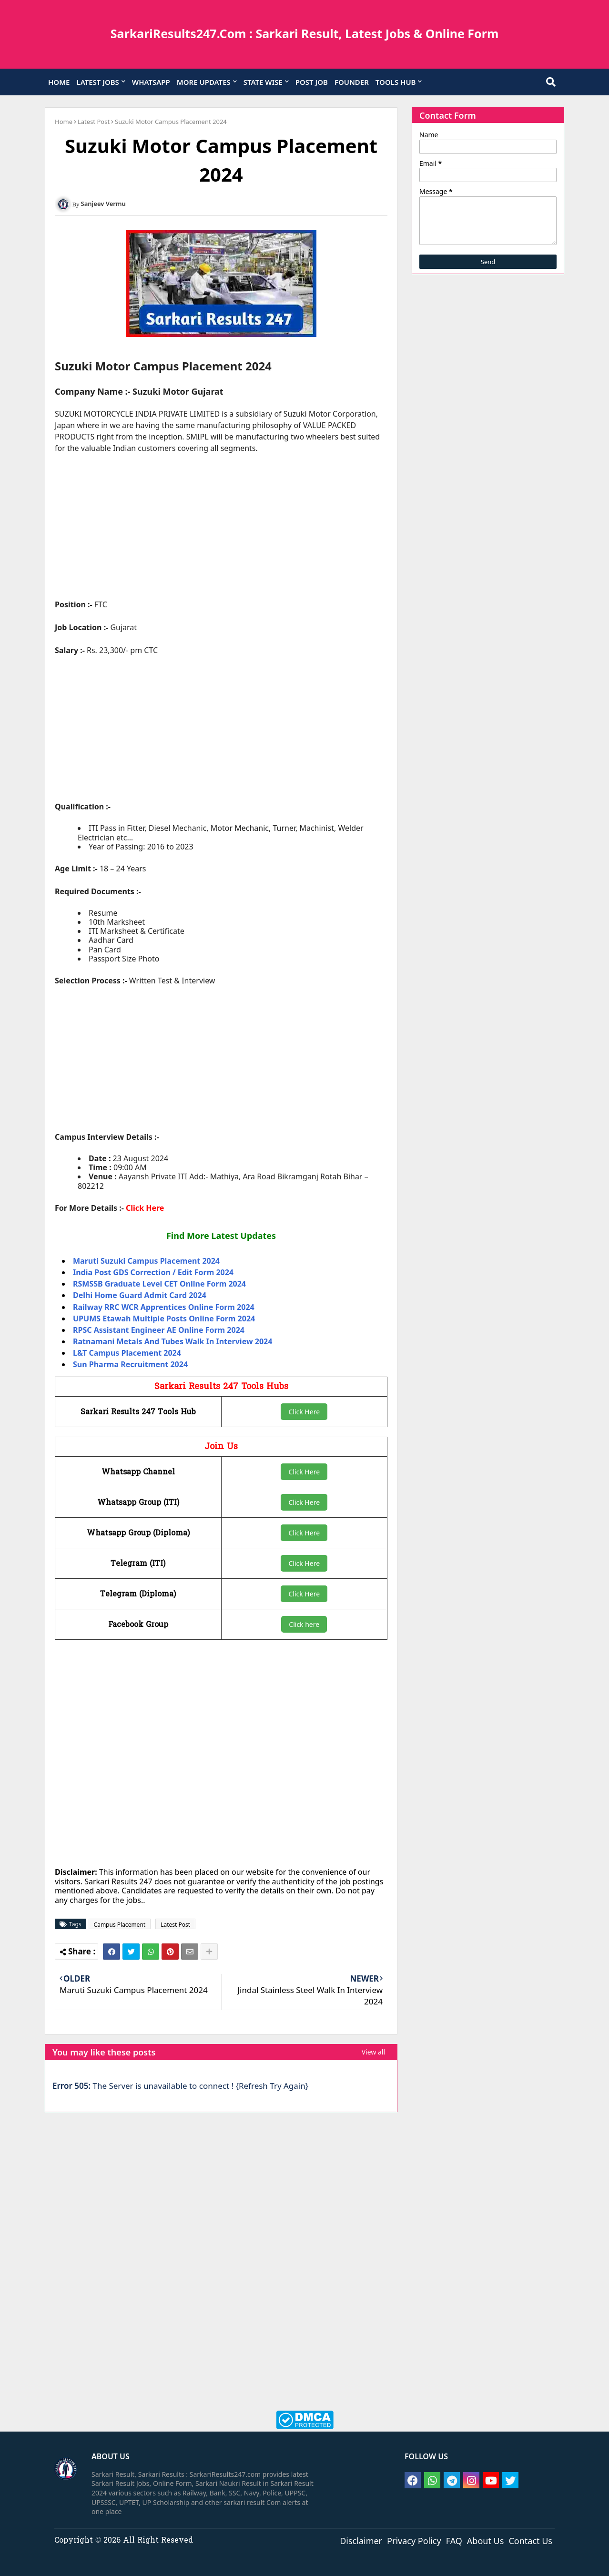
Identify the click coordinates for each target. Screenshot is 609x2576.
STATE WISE (263, 82)
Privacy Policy (414, 2540)
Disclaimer (361, 2540)
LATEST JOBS (97, 82)
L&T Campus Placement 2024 (127, 1353)
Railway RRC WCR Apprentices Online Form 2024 (163, 1307)
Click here (304, 1624)
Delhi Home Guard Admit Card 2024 (139, 1295)
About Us (485, 2540)
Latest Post (94, 121)
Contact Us (530, 2540)
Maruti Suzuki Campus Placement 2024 (146, 1261)
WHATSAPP (151, 82)
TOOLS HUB (396, 82)
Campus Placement (120, 1925)
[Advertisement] (221, 532)
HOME (59, 82)
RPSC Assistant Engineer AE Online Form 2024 (158, 1330)
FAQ (454, 2540)
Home (63, 121)
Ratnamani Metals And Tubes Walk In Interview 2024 (172, 1341)
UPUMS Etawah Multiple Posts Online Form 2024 (164, 1318)
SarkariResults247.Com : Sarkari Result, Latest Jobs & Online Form (305, 33)
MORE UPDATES (204, 82)
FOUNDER (352, 82)
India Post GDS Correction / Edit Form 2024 (153, 1272)
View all (373, 2051)
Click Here (145, 1208)
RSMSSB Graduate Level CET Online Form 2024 (159, 1283)
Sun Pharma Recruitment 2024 (130, 1364)
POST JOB (311, 82)
